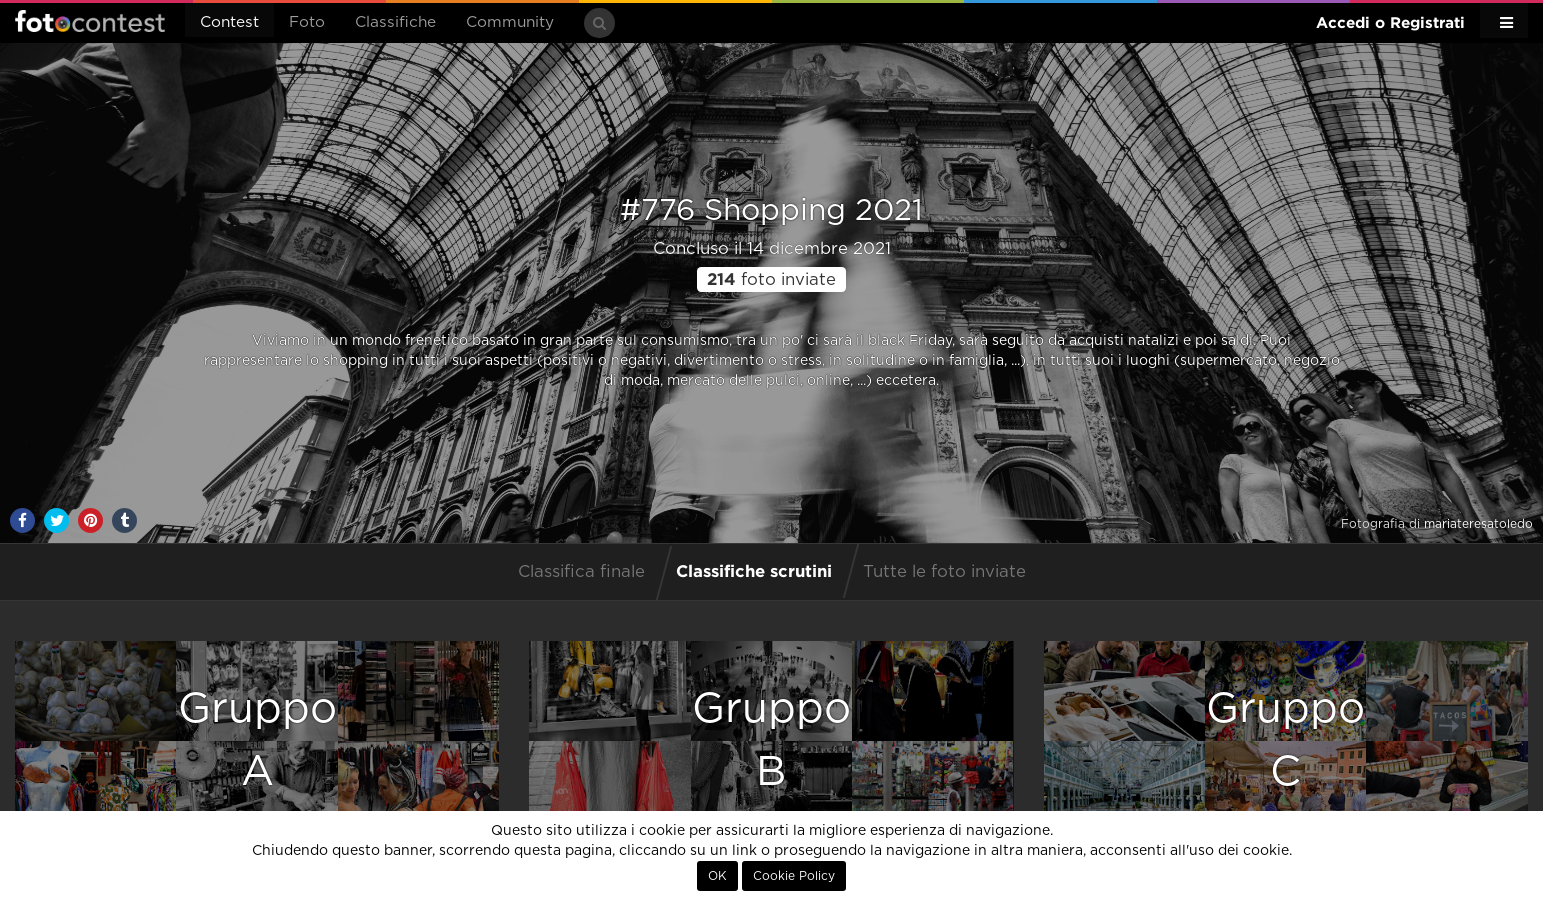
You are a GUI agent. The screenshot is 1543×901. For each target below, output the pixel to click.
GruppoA (257, 740)
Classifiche (395, 22)
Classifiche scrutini (754, 570)
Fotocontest (90, 21)
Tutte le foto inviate (944, 572)
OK (717, 876)
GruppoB (771, 740)
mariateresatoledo (1478, 524)
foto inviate (771, 280)
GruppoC (1285, 740)
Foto (307, 22)
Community (510, 22)
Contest (229, 22)
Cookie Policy (794, 876)
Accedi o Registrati (1390, 22)
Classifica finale (581, 572)
